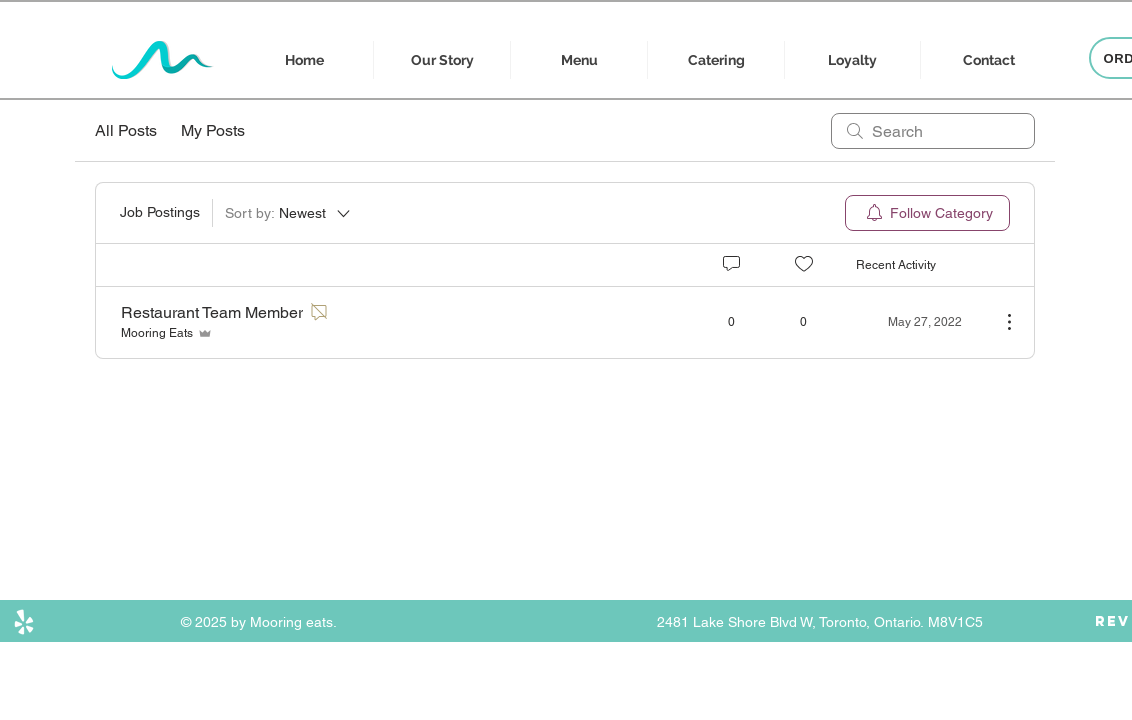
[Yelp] (24, 622)
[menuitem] (927, 213)
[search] (933, 131)
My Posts (213, 130)
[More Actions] (999, 322)
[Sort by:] (289, 213)
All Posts (126, 130)
